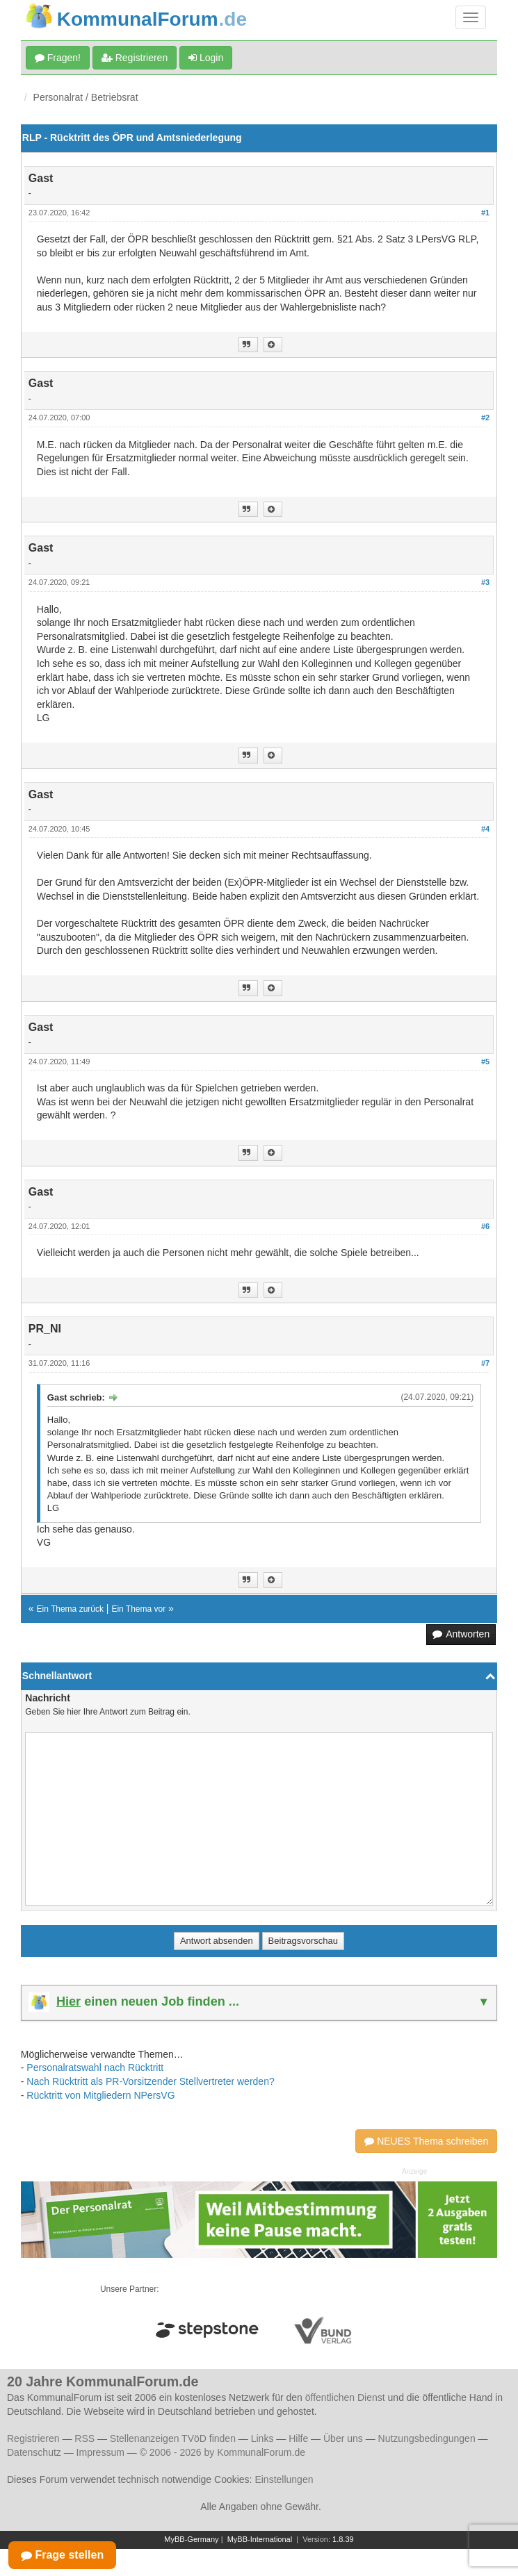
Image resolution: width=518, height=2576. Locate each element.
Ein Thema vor (138, 1609)
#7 (485, 1363)
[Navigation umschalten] (470, 17)
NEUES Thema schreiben (426, 2141)
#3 (485, 582)
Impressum (100, 2452)
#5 (485, 1061)
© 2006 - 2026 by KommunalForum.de (222, 2452)
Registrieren (135, 57)
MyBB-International (260, 2539)
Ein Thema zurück (70, 1609)
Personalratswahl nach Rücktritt (94, 2067)
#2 (485, 417)
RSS (84, 2438)
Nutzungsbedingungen (427, 2438)
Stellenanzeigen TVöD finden (173, 2438)
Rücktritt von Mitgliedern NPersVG (100, 2095)
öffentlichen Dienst (345, 2397)
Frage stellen (62, 2555)
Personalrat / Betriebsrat (85, 97)
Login (205, 57)
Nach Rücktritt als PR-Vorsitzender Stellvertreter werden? (150, 2081)
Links (262, 2438)
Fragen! (58, 57)
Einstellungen (283, 2479)
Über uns (343, 2438)
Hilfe (298, 2438)
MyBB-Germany (191, 2539)
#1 (485, 212)
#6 (485, 1226)
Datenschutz (34, 2452)
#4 (485, 829)
